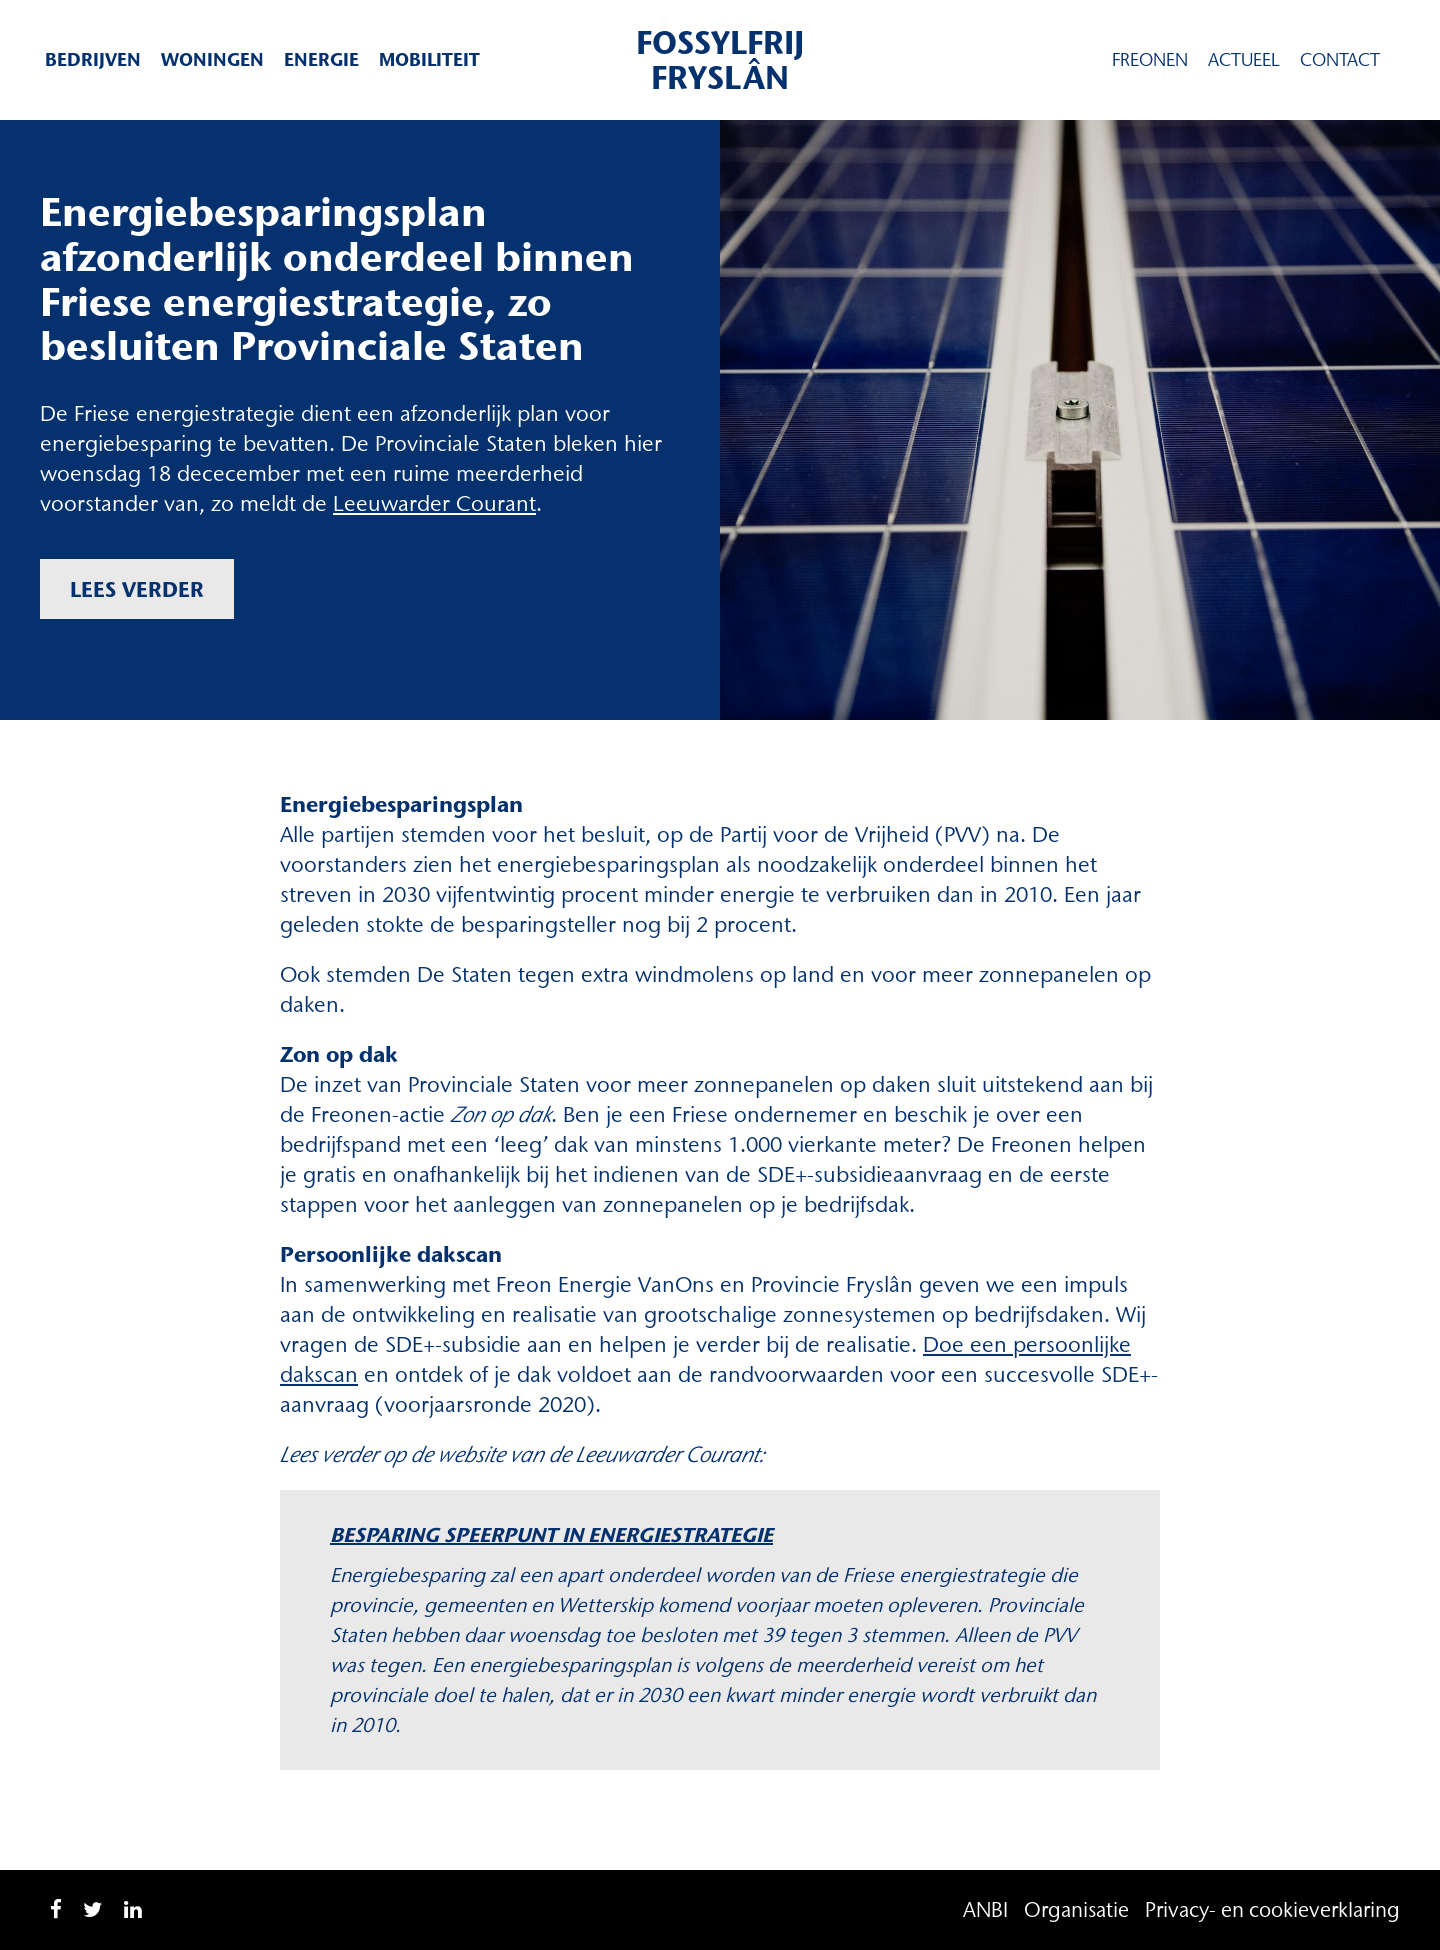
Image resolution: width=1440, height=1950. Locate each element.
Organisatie (1076, 1909)
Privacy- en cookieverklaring (1272, 1909)
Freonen (1150, 60)
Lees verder (137, 589)
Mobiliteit (429, 59)
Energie (321, 59)
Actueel (1244, 60)
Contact (1340, 60)
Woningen (212, 59)
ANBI (985, 1909)
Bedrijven (93, 59)
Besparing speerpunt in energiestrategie (551, 1534)
